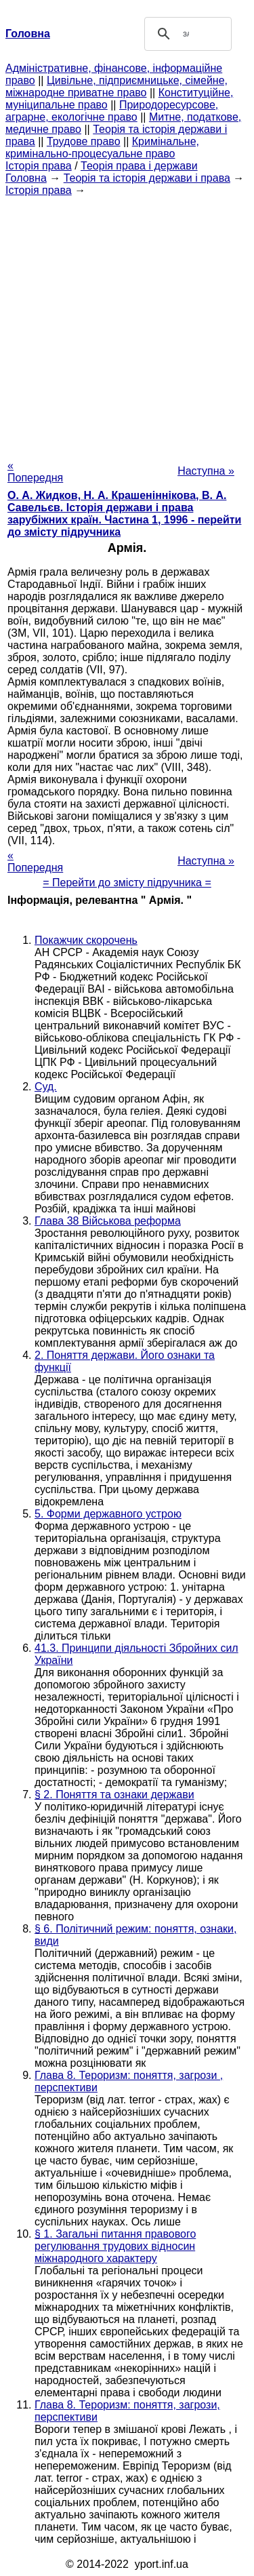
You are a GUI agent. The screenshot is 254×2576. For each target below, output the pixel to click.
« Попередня (35, 471)
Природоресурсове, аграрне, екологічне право (111, 111)
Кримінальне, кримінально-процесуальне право (102, 147)
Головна (26, 178)
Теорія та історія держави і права (147, 178)
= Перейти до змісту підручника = (127, 882)
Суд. (46, 1086)
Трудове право (84, 141)
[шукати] (186, 34)
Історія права (38, 166)
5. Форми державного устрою (108, 1514)
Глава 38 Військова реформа (108, 1221)
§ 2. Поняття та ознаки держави (114, 1794)
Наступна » (205, 471)
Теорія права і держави (139, 166)
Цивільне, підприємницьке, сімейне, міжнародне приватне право (116, 86)
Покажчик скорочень (86, 940)
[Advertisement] (127, 324)
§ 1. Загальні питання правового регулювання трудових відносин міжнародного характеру (115, 2246)
